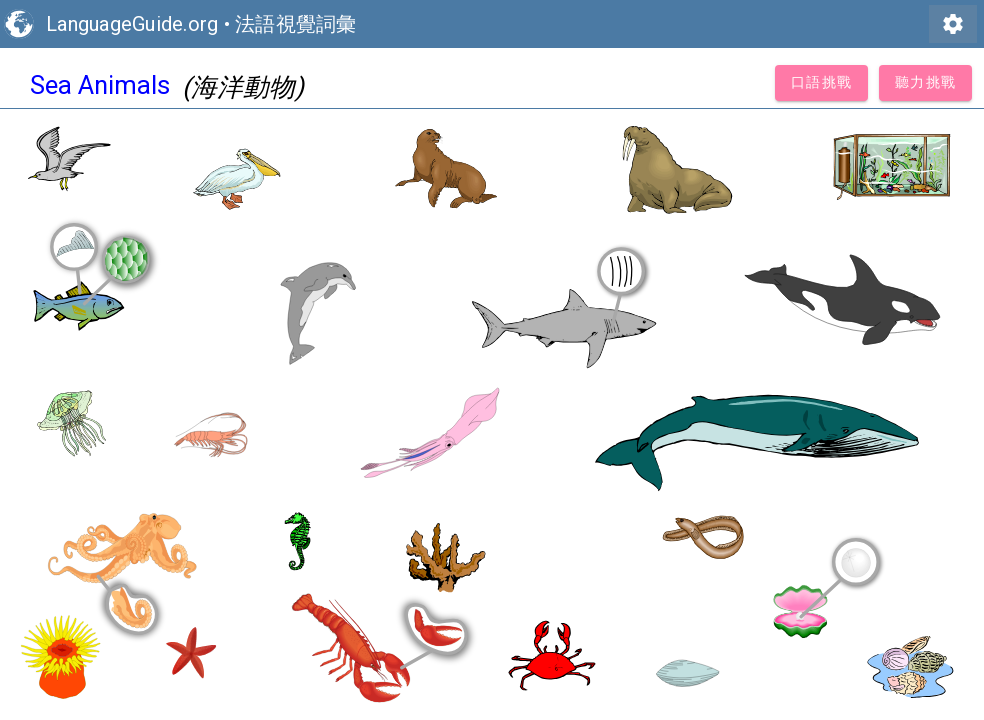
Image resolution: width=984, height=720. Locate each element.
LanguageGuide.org (132, 24)
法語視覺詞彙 (296, 24)
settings (953, 24)
